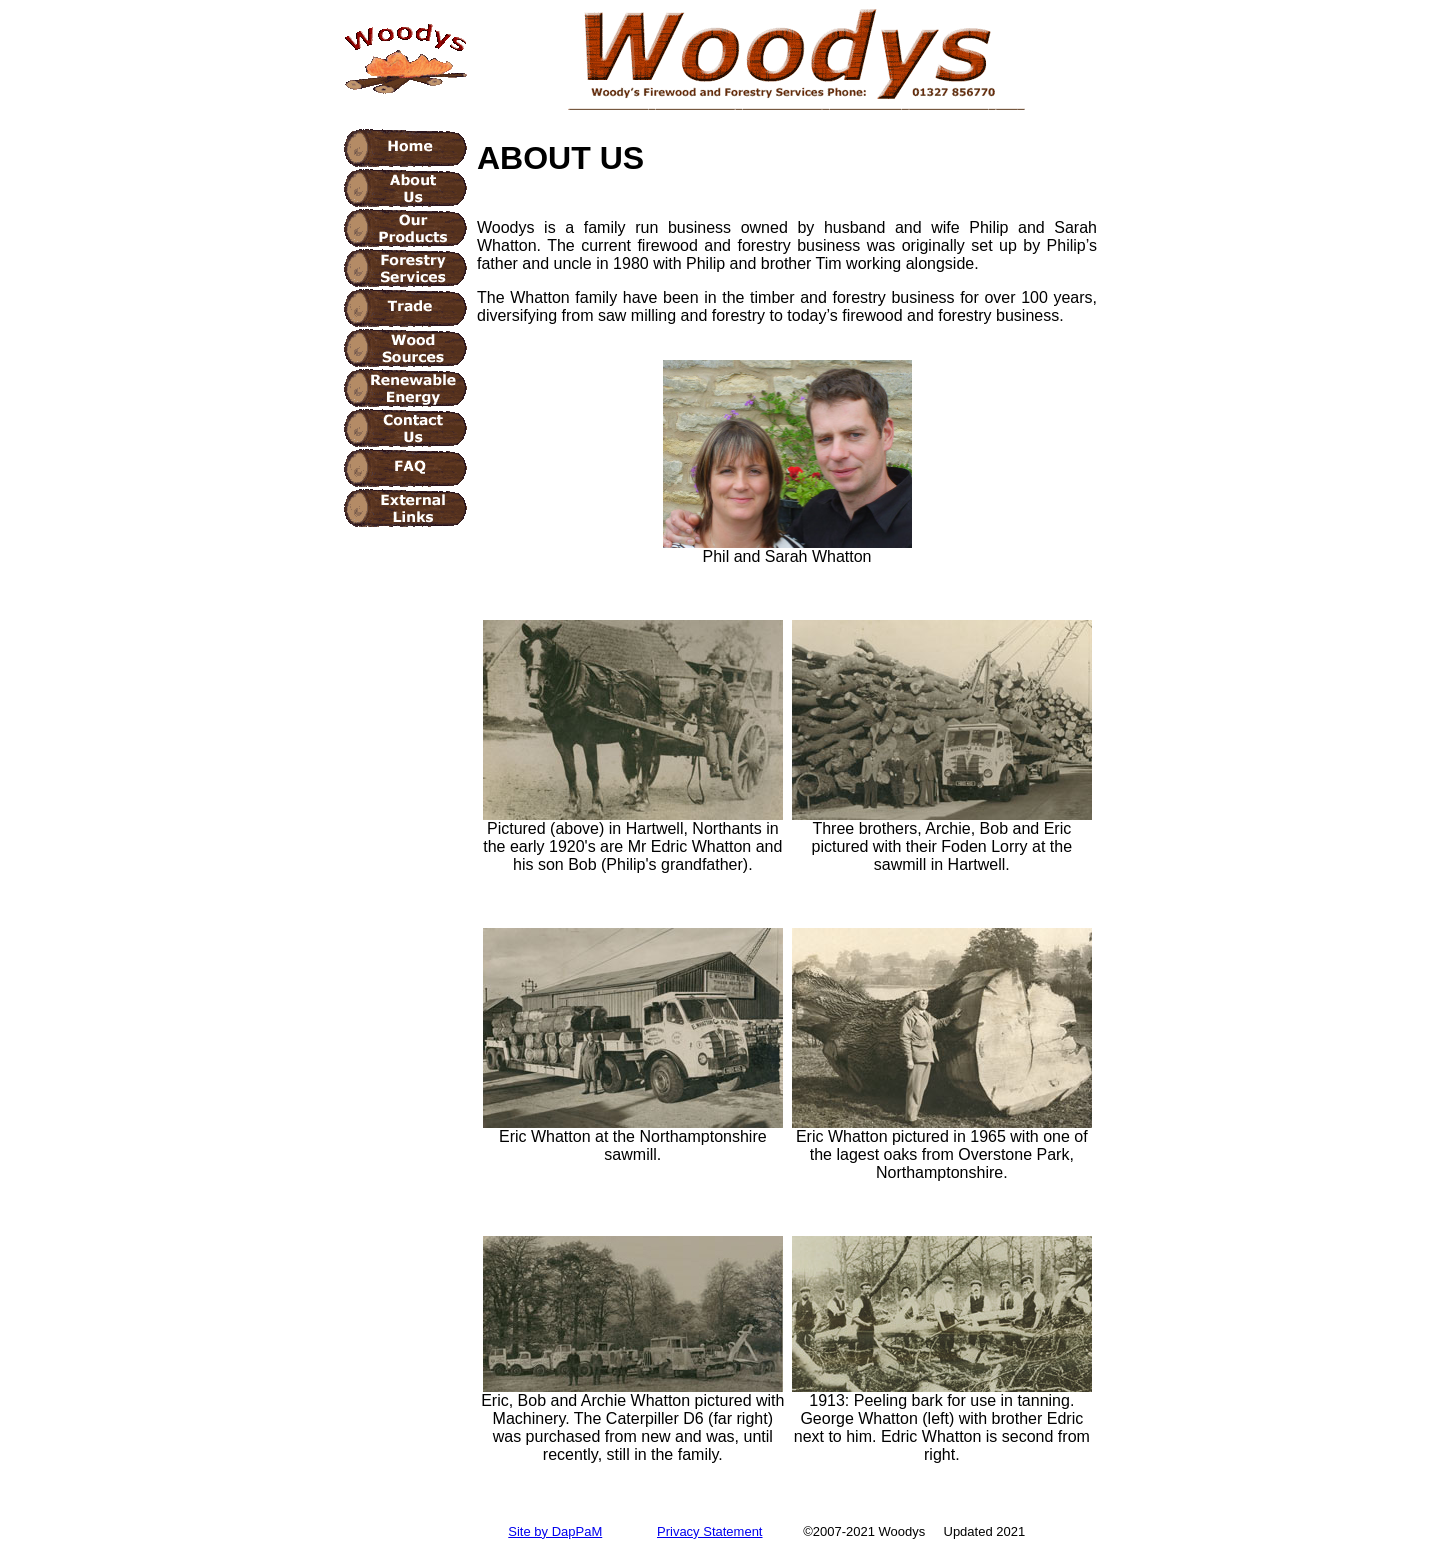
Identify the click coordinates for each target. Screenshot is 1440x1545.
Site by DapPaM (555, 1531)
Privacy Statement (710, 1531)
